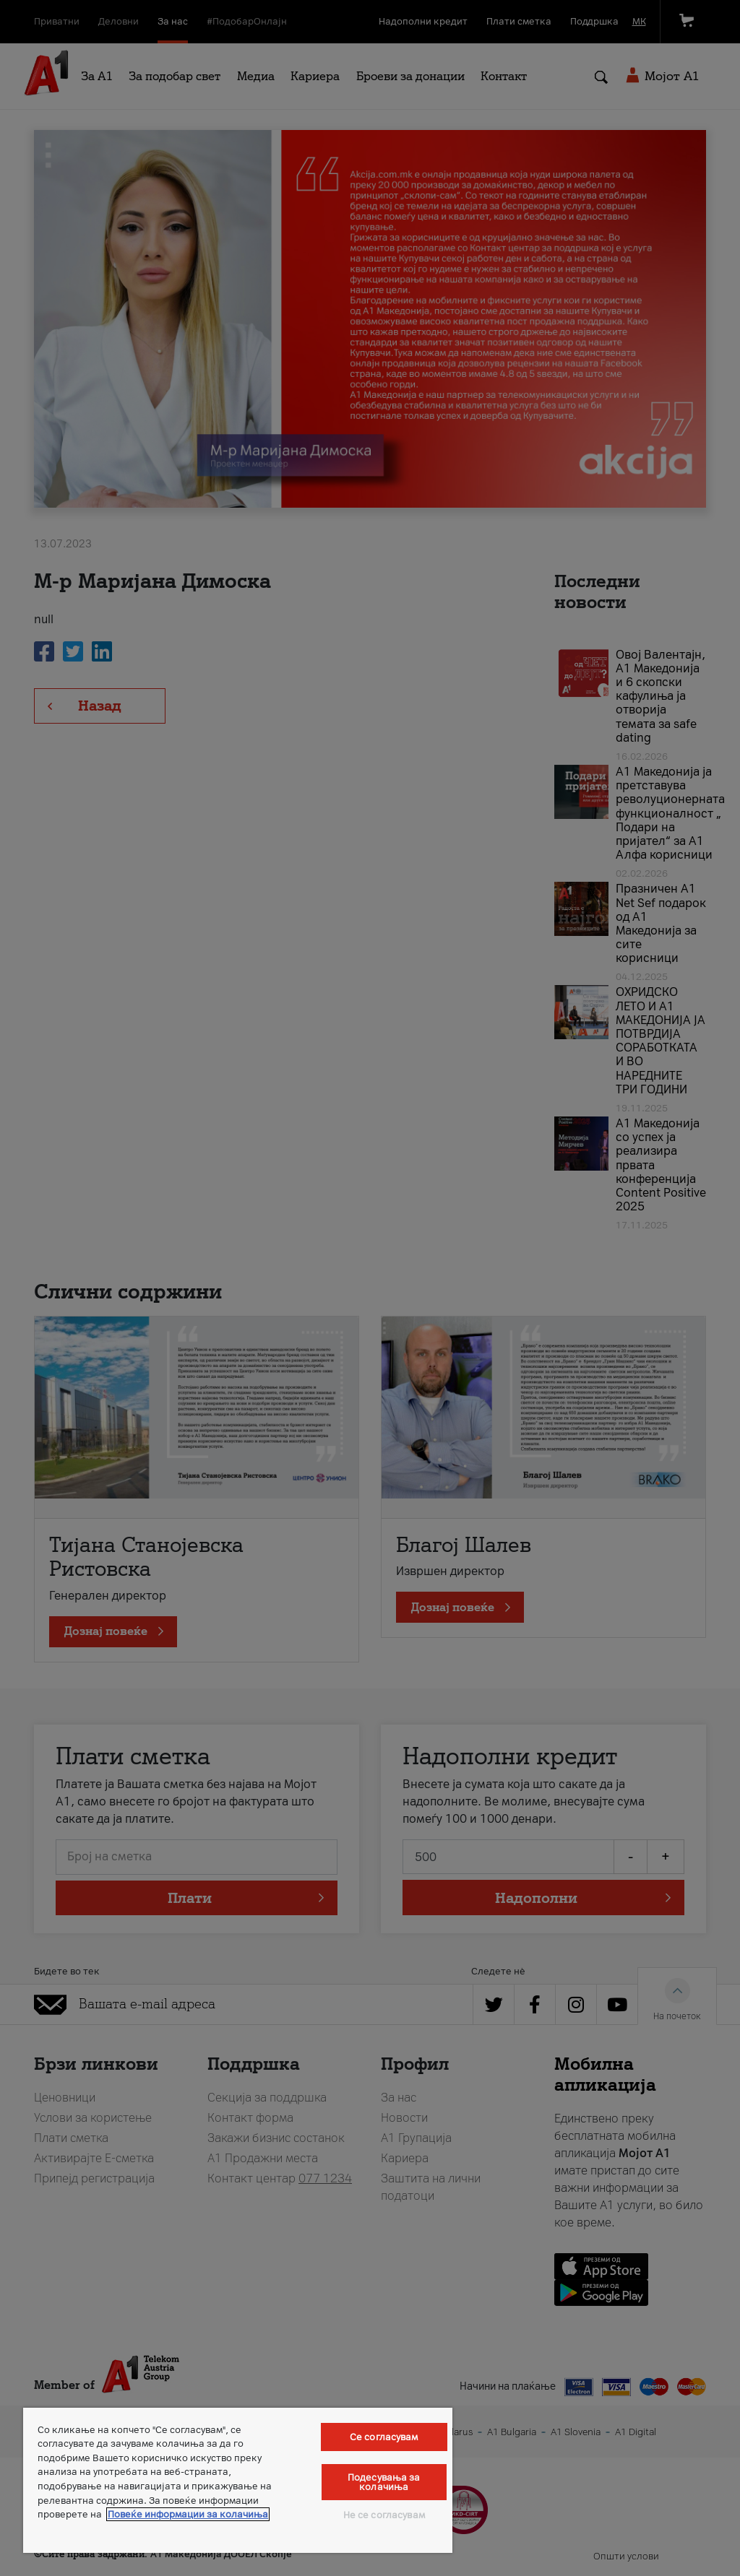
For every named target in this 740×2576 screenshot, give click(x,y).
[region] (237, 2480)
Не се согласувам (384, 2515)
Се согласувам (384, 2437)
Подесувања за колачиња (384, 2482)
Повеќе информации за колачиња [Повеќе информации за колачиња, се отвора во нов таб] (188, 2514)
